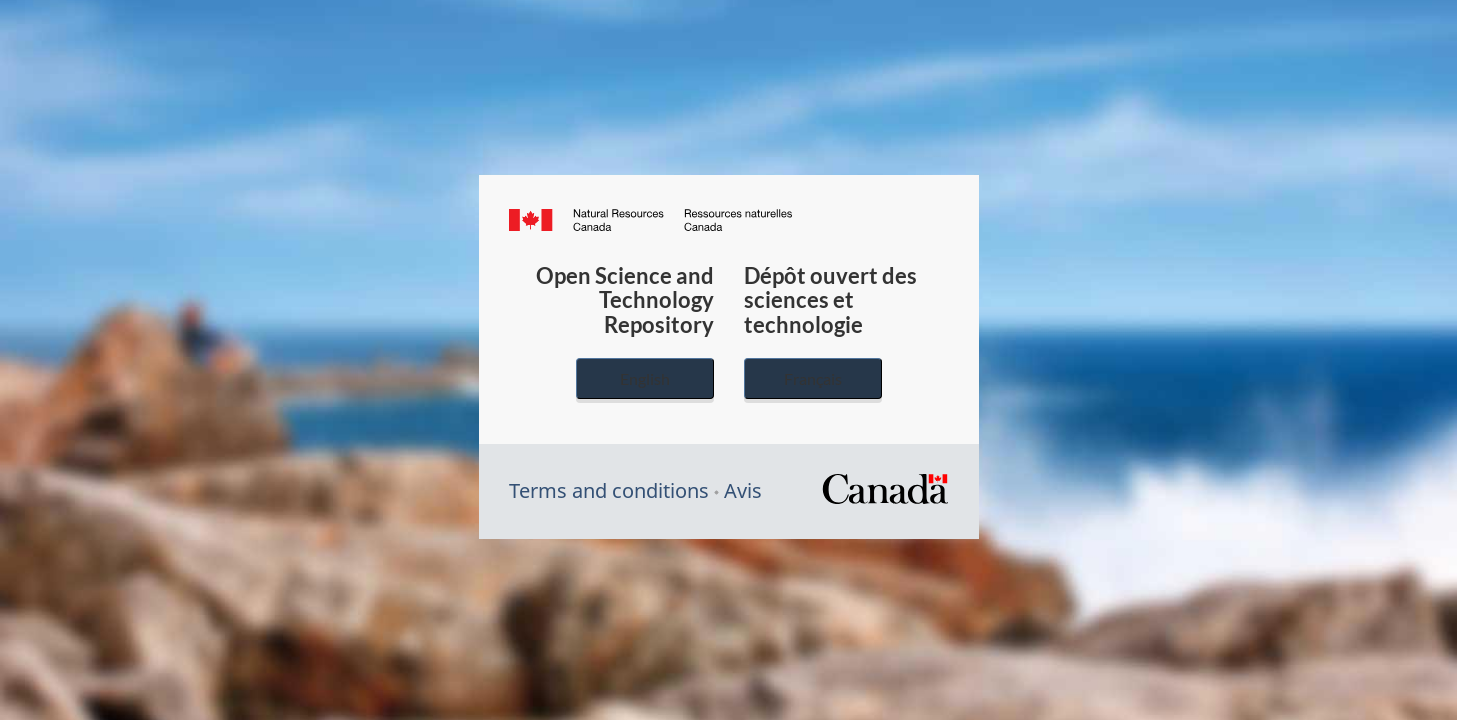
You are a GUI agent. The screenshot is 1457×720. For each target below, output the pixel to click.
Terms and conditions (609, 490)
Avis (743, 490)
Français (813, 378)
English (645, 378)
